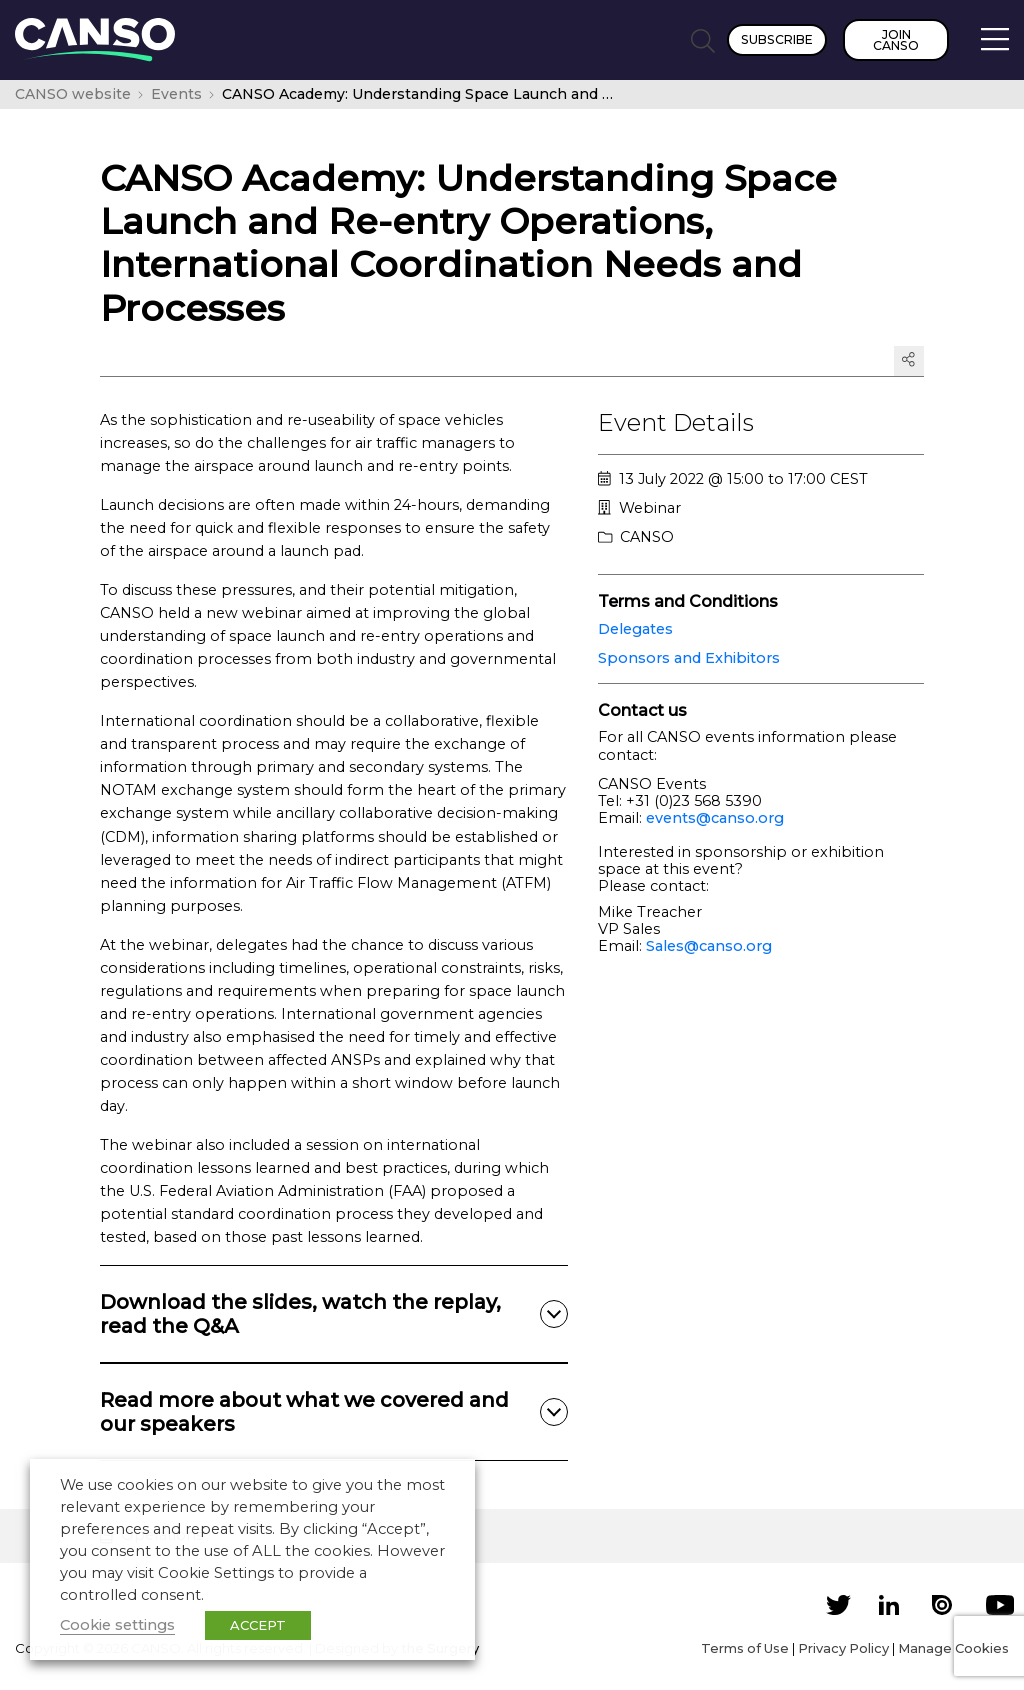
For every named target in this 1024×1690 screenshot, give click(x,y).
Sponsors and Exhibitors (689, 658)
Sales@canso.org (709, 946)
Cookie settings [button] (117, 1625)
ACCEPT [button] (258, 1625)
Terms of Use (745, 1648)
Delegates (635, 629)
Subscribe (777, 39)
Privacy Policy (843, 1648)
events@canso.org (715, 818)
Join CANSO (896, 40)
